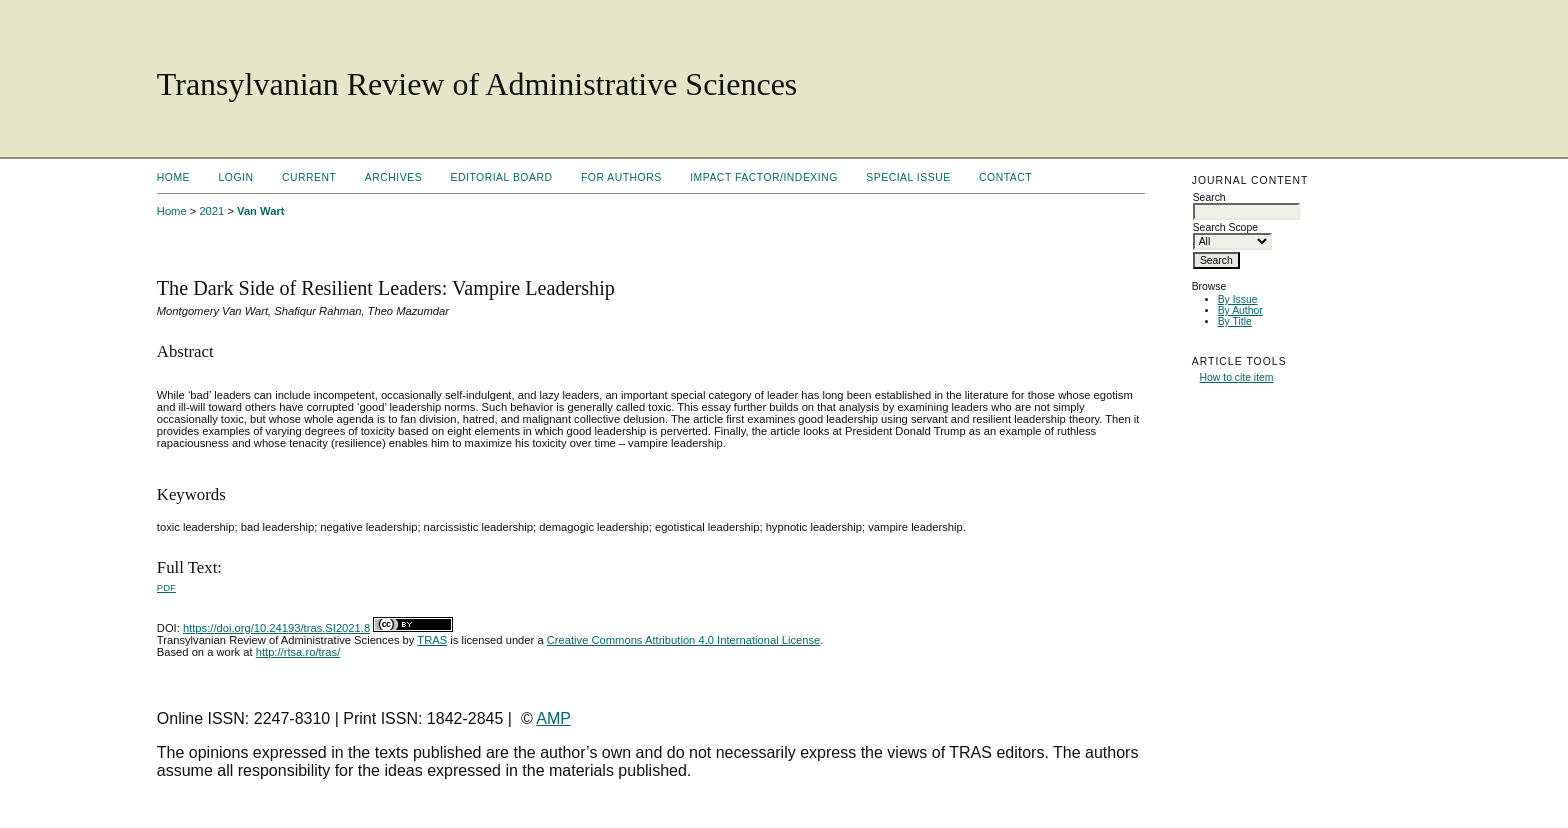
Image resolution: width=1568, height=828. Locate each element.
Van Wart (260, 211)
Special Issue (908, 177)
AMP (553, 718)
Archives (393, 177)
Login (236, 177)
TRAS (432, 640)
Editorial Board (502, 177)
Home (173, 177)
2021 (211, 211)
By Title (1235, 321)
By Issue (1238, 299)
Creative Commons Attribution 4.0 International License (684, 640)
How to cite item (1237, 377)
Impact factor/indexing (764, 177)
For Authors (621, 177)
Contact (1005, 177)
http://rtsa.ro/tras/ (298, 652)
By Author (1240, 310)
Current (309, 177)
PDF (166, 587)
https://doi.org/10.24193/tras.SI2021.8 (276, 628)
